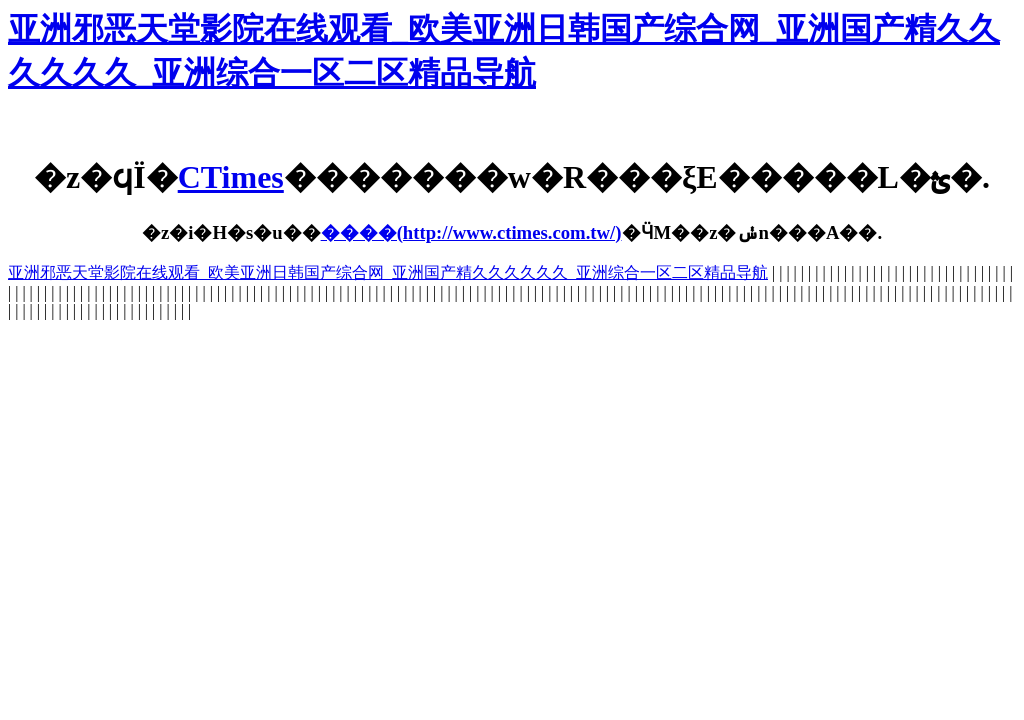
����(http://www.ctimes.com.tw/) (471, 232)
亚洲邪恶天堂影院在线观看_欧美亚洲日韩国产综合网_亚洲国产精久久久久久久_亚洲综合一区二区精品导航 (388, 272)
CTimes (231, 177)
